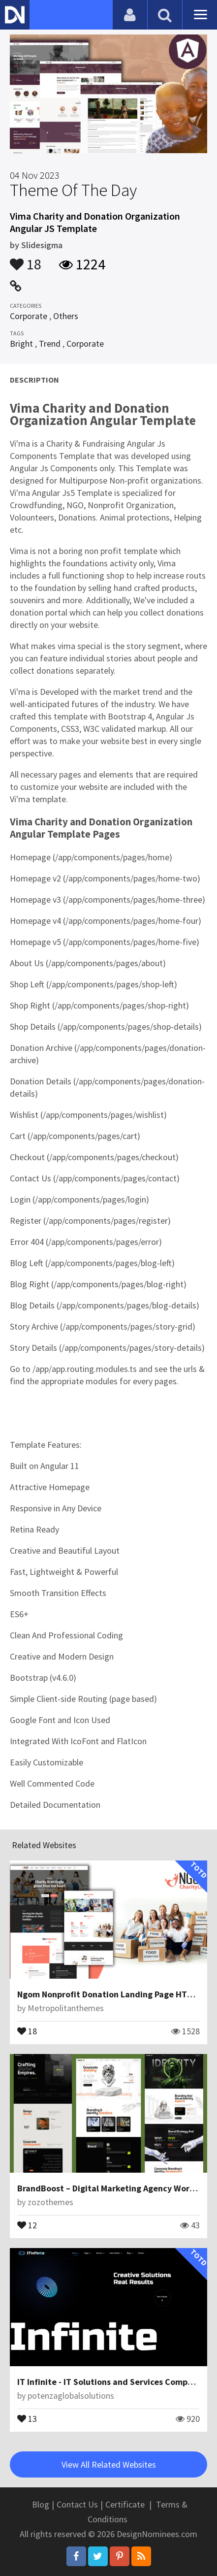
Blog (40, 2504)
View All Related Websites (109, 2464)
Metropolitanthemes (66, 2008)
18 (25, 259)
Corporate (28, 316)
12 (27, 2224)
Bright (21, 343)
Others (65, 316)
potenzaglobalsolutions (71, 2395)
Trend (50, 343)
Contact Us (77, 2504)
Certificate (125, 2504)
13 (27, 2418)
